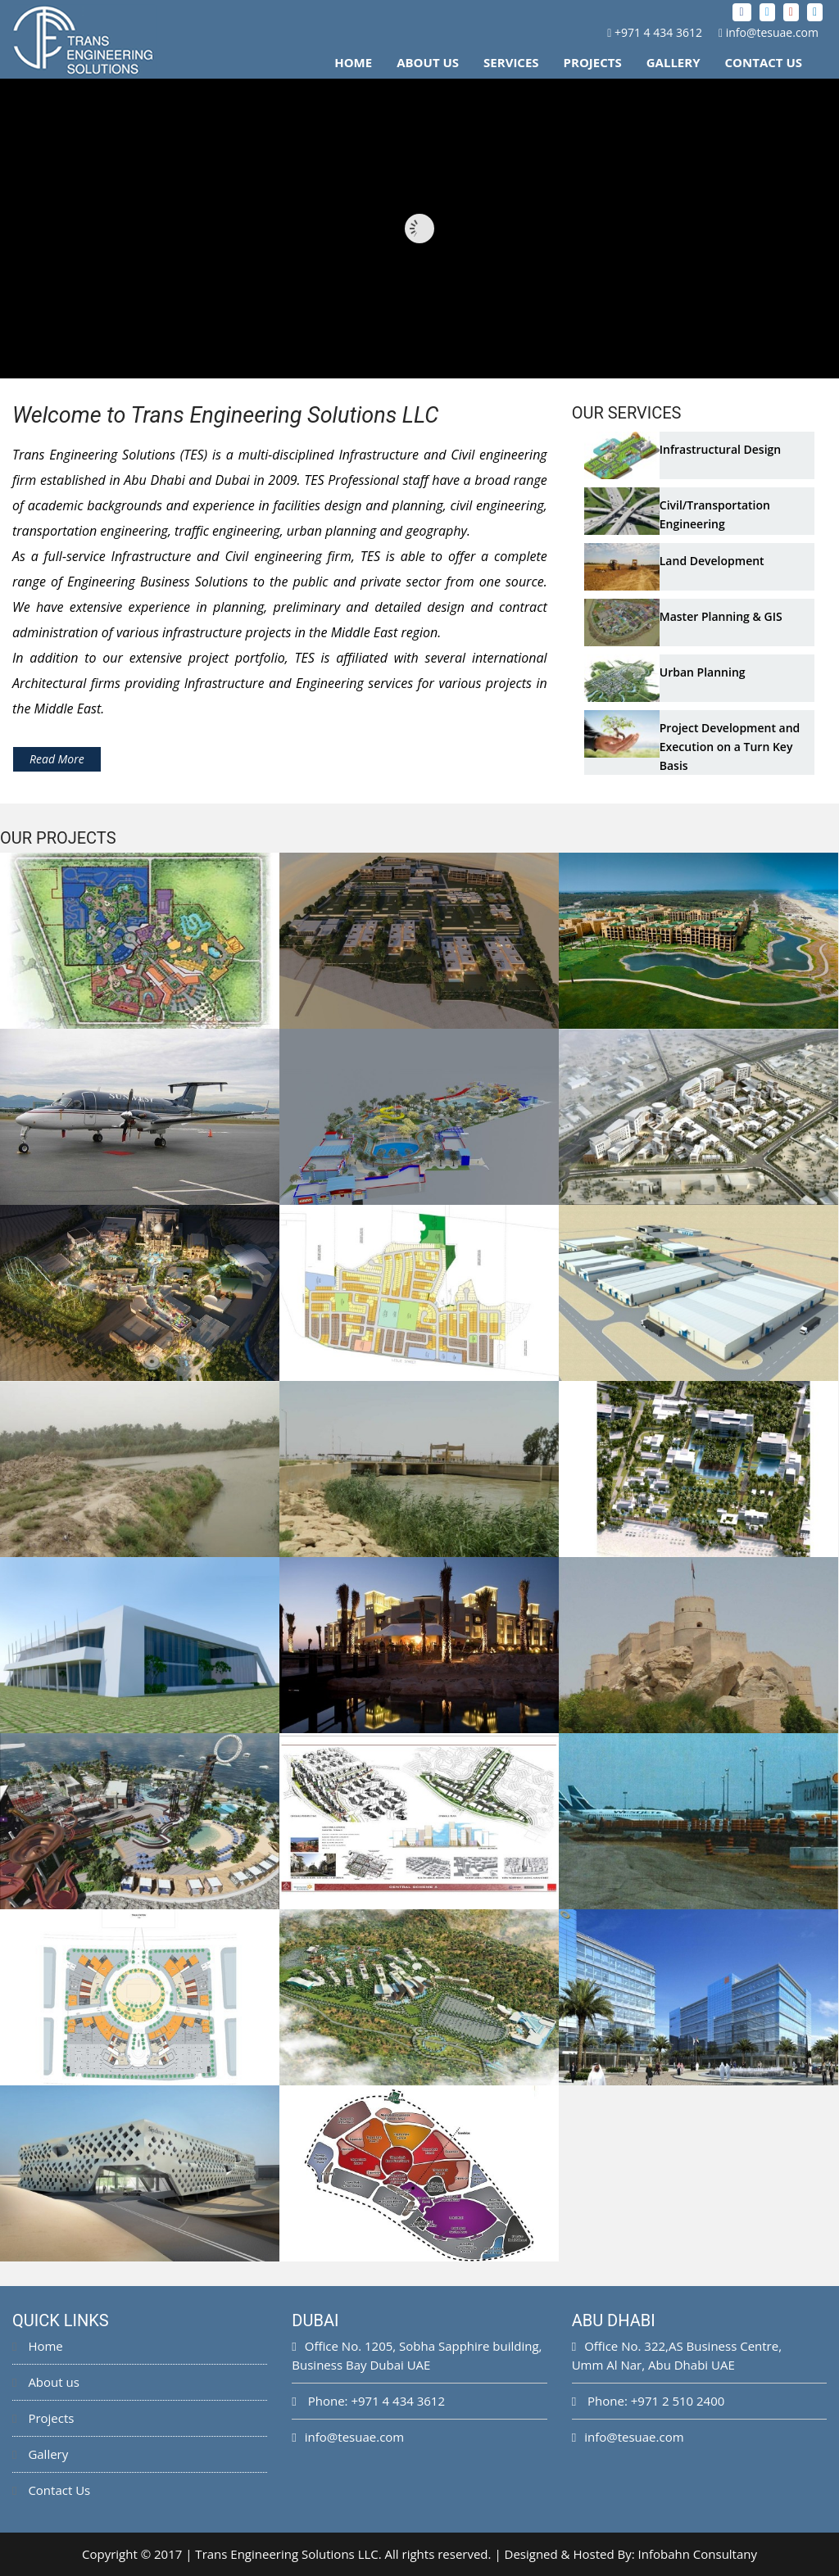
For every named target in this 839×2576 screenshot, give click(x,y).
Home (353, 62)
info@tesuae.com (772, 32)
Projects (593, 62)
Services (511, 62)
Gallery (673, 62)
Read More (56, 759)
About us (45, 2382)
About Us (428, 62)
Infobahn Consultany (697, 2554)
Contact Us (763, 62)
